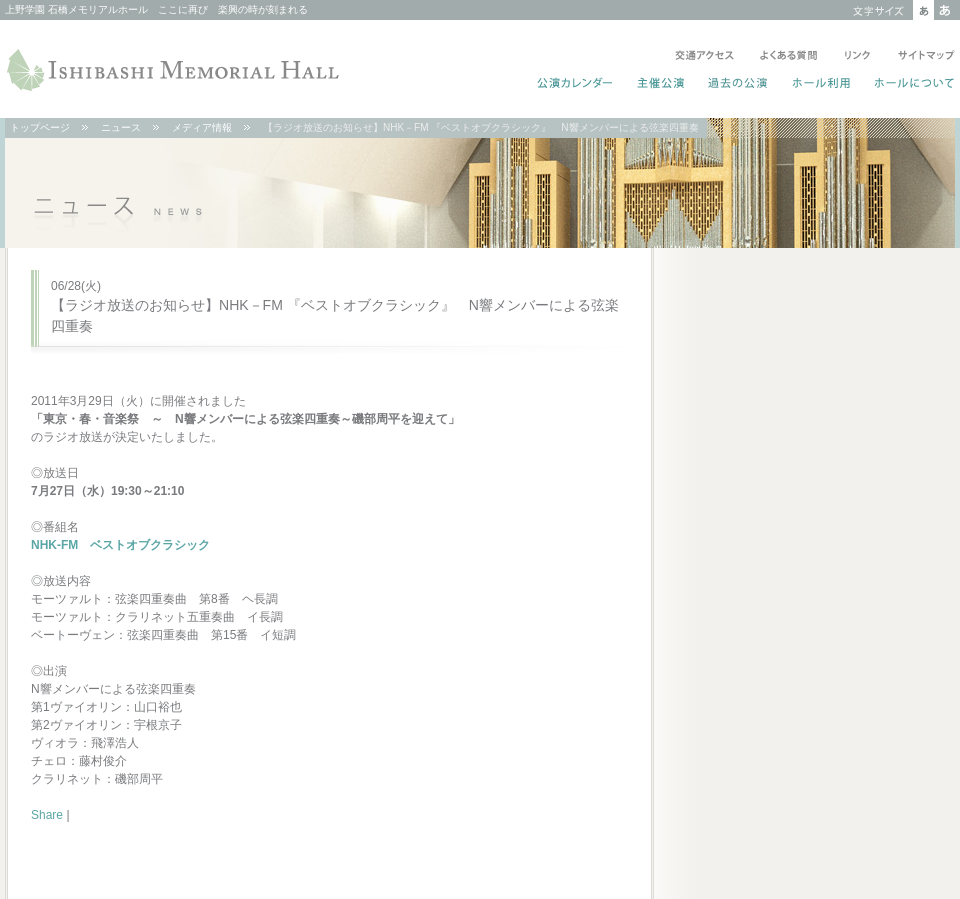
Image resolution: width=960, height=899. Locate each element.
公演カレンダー (575, 85)
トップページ (40, 127)
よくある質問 (789, 57)
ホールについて (910, 85)
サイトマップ (922, 57)
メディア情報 (202, 127)
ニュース (121, 127)
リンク (857, 57)
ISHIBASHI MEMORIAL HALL (175, 70)
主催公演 (661, 85)
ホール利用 (821, 85)
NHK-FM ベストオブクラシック (120, 545)
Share (47, 815)
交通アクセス (704, 57)
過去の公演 (738, 85)
